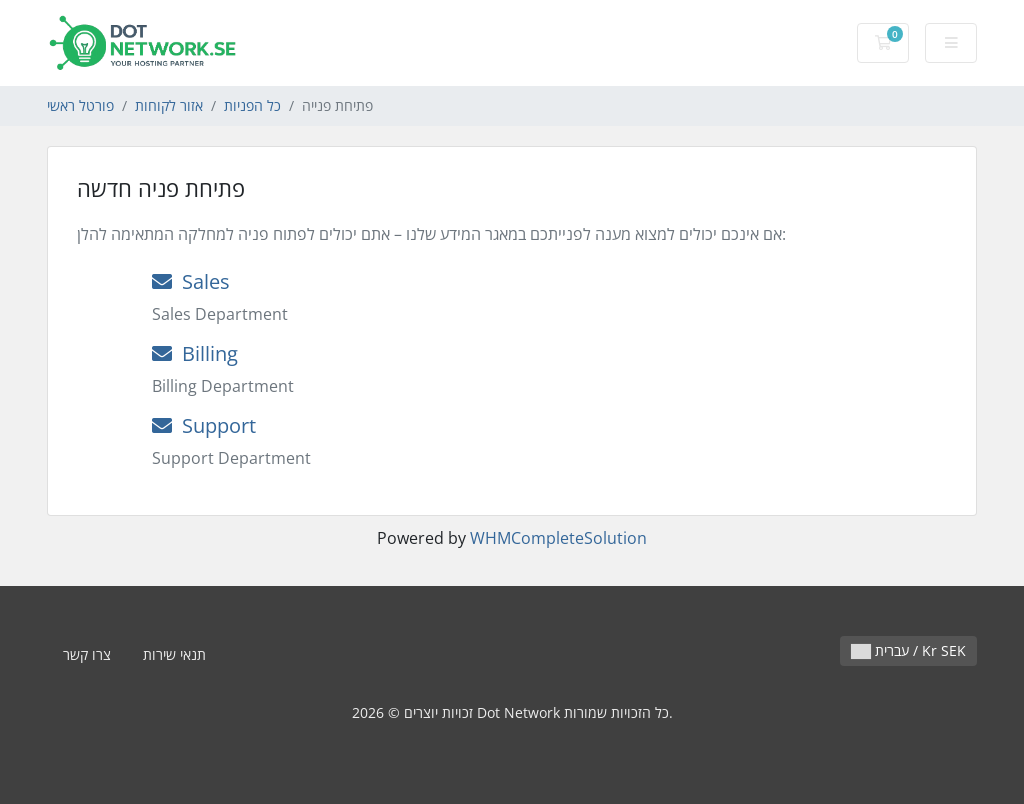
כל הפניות (252, 105)
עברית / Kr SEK (908, 650)
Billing (195, 353)
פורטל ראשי (80, 105)
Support (204, 425)
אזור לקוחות (169, 105)
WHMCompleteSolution (558, 538)
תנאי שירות (174, 654)
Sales (191, 281)
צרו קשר (87, 654)
